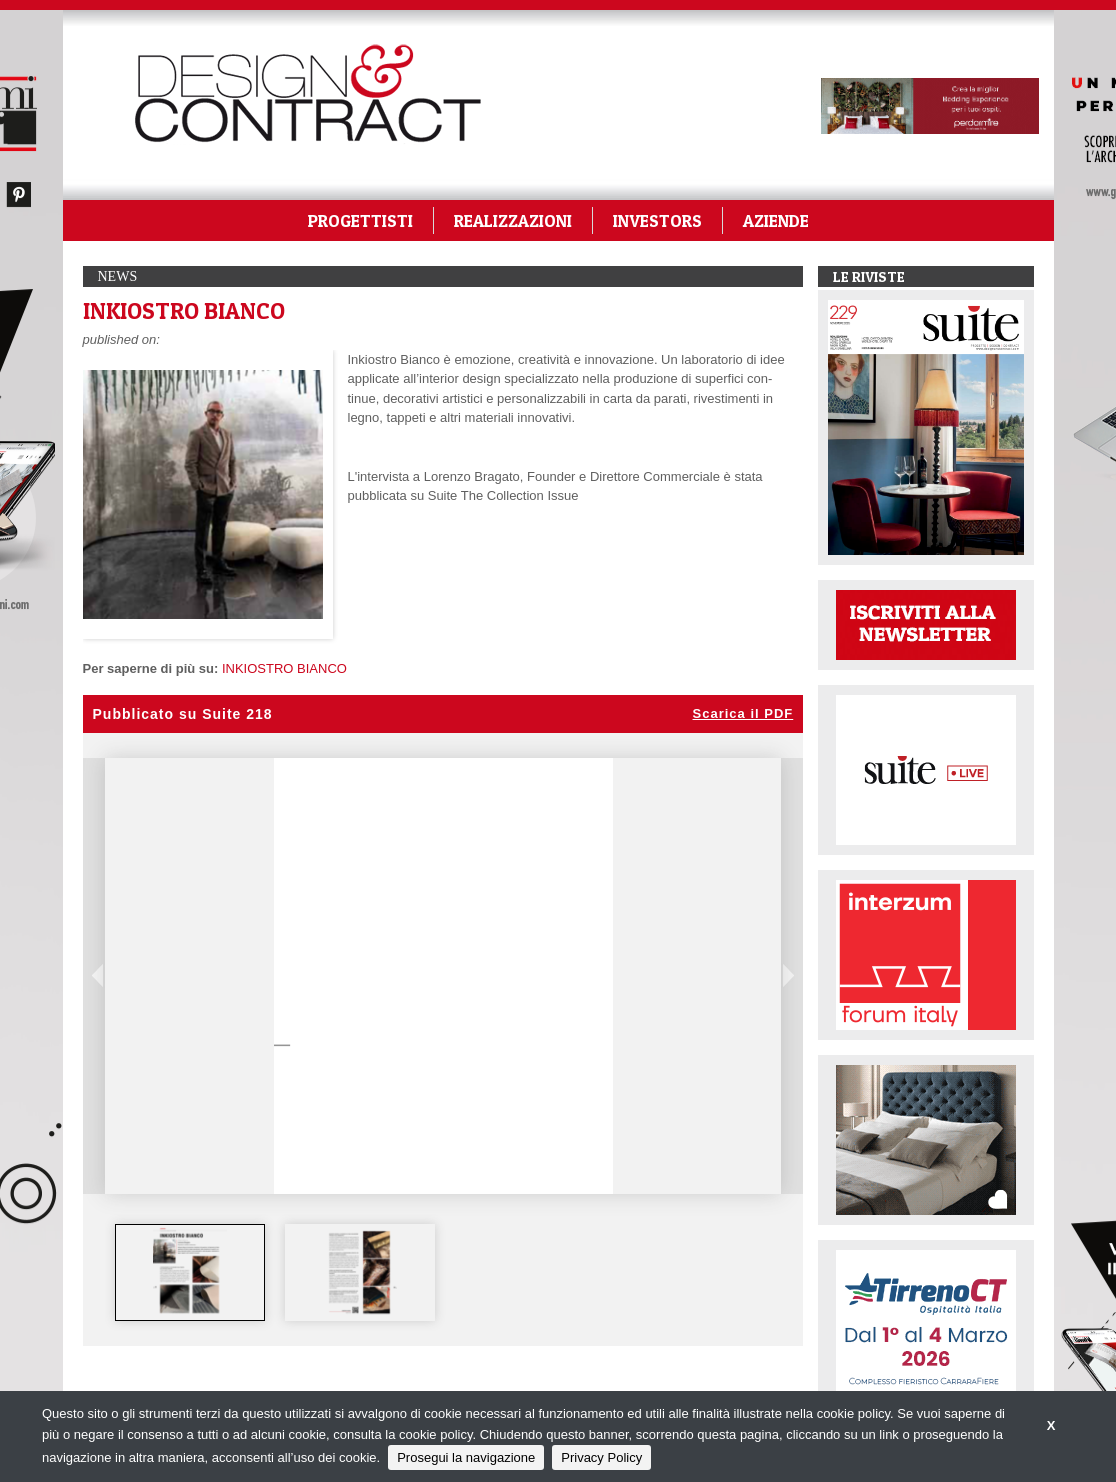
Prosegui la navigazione (466, 1457)
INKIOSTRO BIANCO (284, 668)
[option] (190, 1272)
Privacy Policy (601, 1457)
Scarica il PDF (743, 713)
